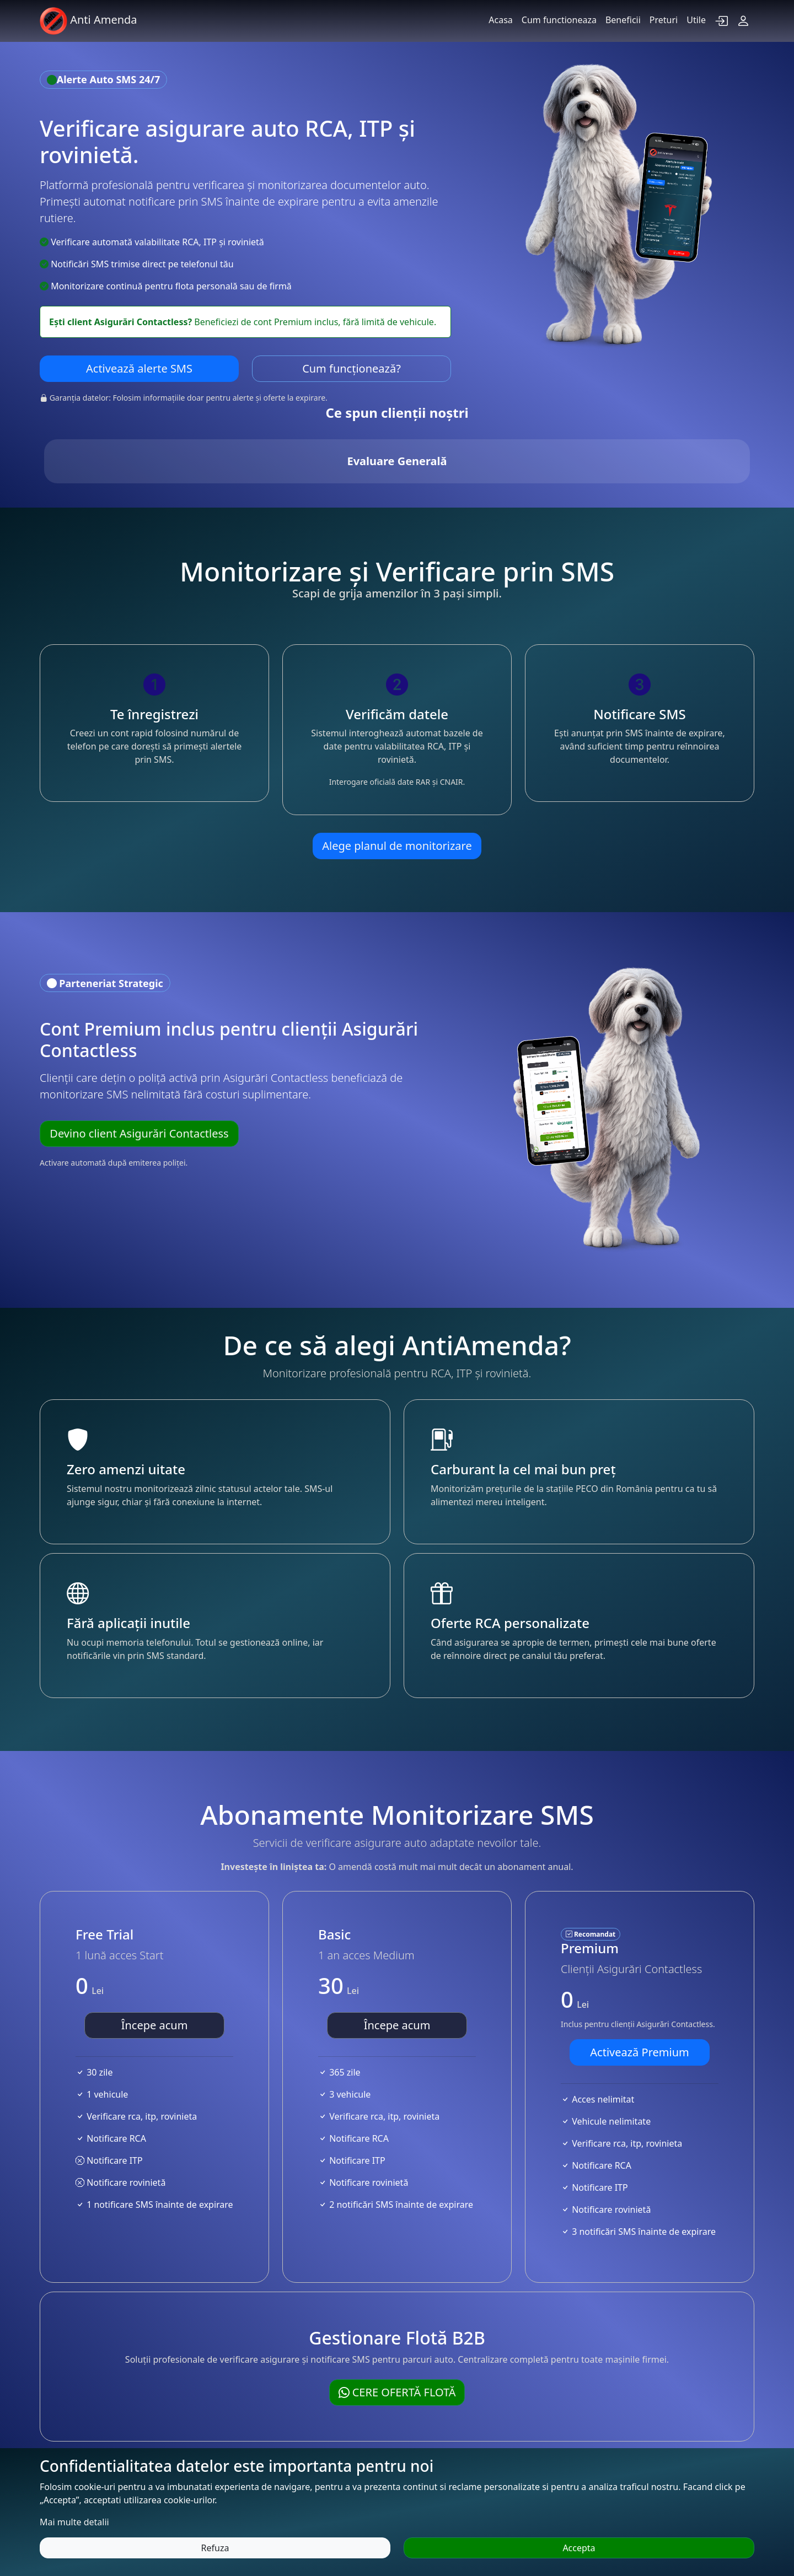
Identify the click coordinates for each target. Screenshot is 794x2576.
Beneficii (623, 20)
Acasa (501, 20)
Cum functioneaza (559, 20)
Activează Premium (639, 1961)
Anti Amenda (88, 21)
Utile (696, 20)
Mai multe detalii (74, 2522)
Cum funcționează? (351, 368)
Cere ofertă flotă (397, 2302)
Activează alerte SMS (139, 368)
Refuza (215, 2548)
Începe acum (154, 1934)
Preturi (664, 20)
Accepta (578, 2548)
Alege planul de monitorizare (396, 755)
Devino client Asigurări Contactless (139, 1043)
